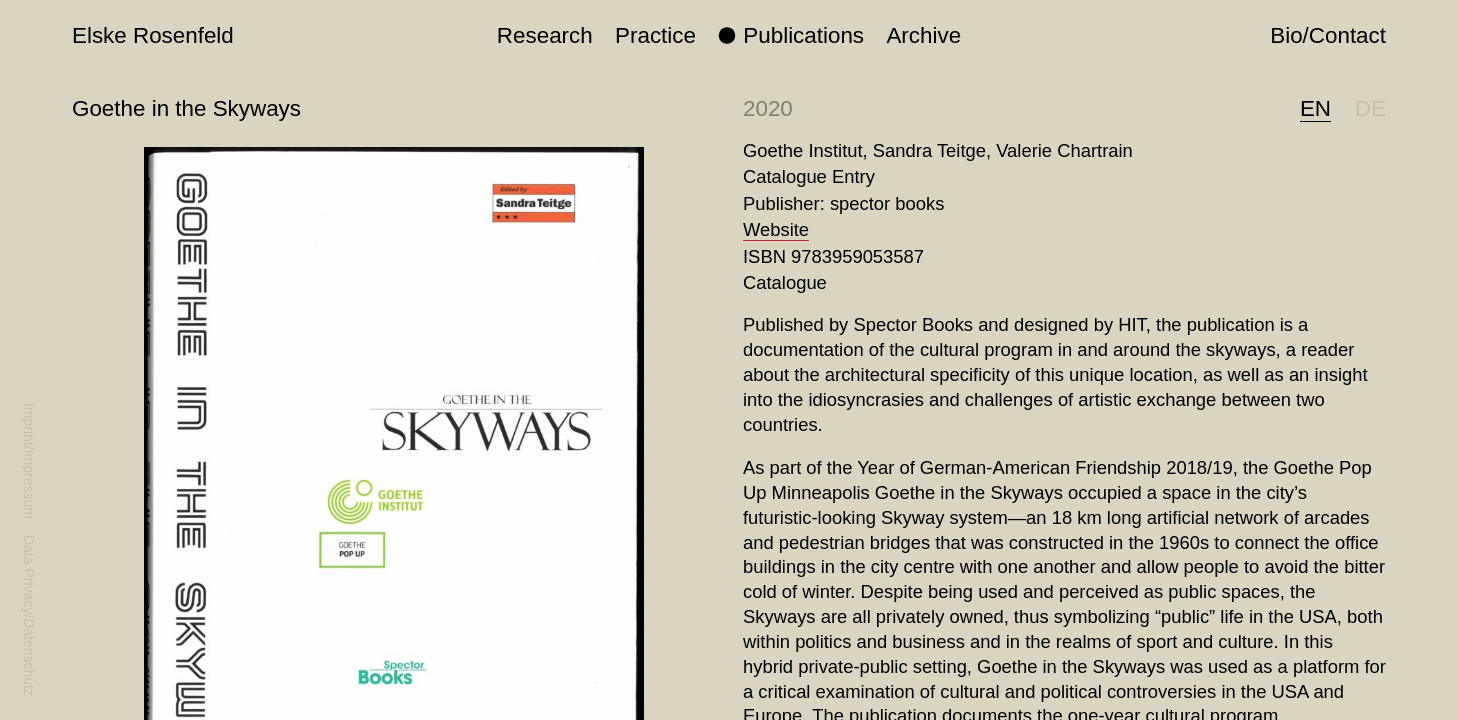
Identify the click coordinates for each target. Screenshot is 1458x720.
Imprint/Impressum (29, 461)
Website (776, 229)
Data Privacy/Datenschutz (29, 615)
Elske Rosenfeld (153, 35)
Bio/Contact (1328, 35)
